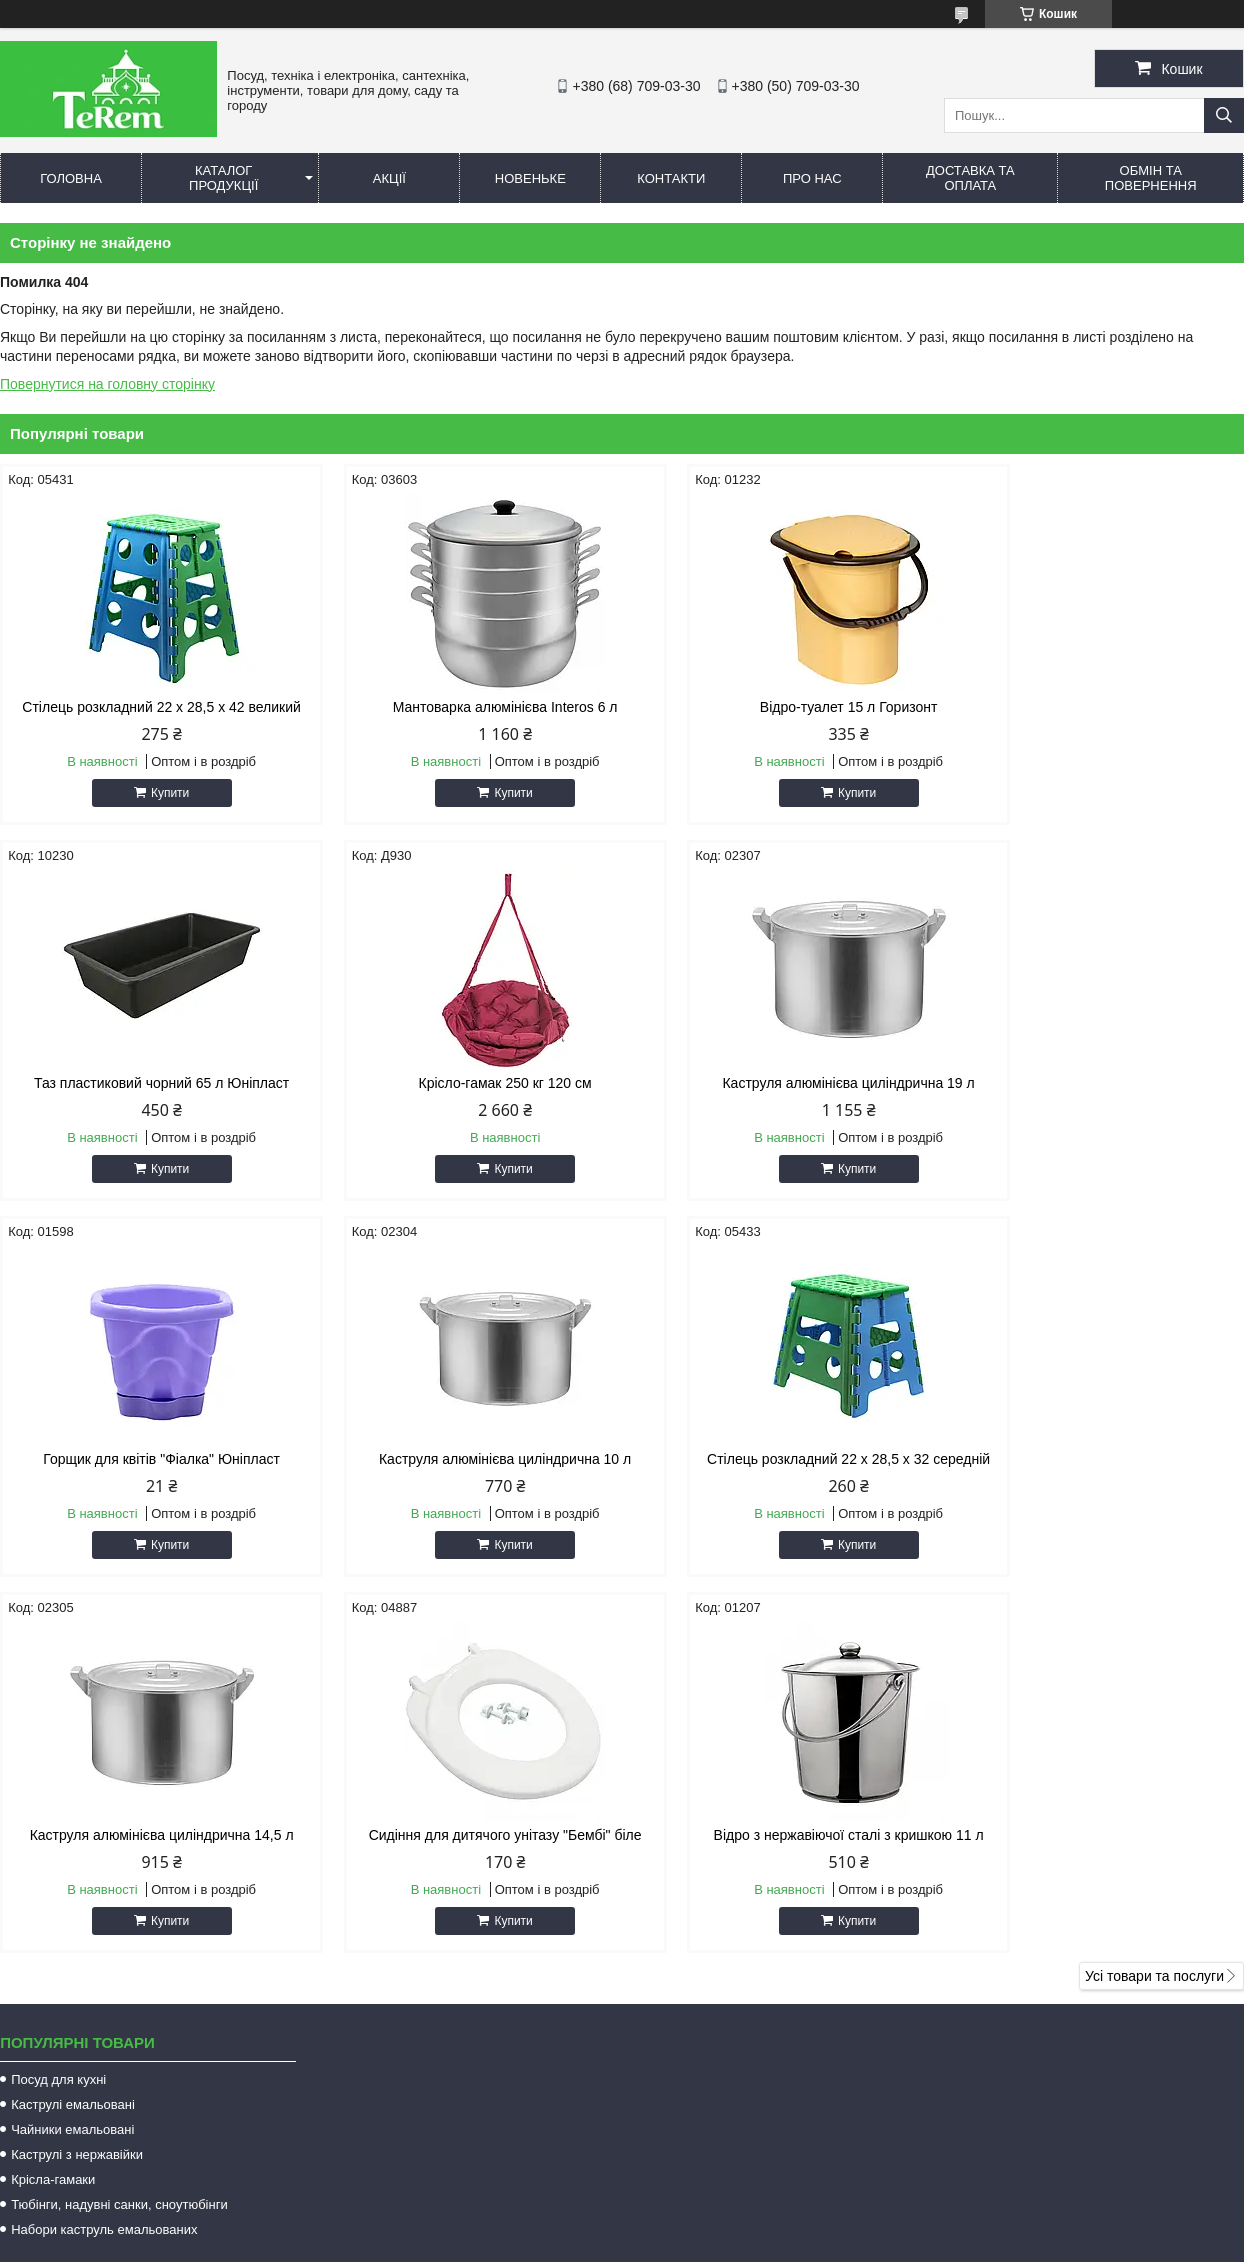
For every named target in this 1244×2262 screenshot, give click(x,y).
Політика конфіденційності (776, 2227)
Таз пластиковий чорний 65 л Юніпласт (1095, 707)
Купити (156, 793)
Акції (389, 178)
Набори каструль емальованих (104, 1869)
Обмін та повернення (1151, 178)
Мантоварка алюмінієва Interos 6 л (464, 707)
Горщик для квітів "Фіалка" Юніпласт (780, 1083)
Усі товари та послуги (1154, 1616)
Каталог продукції (223, 178)
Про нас (812, 178)
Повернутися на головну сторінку (107, 384)
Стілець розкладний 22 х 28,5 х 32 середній (148, 1467)
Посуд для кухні (58, 1719)
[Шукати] (1224, 115)
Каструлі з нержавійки (77, 1794)
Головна (71, 178)
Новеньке (530, 178)
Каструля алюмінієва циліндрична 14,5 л (464, 1459)
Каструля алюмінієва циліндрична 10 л (1096, 1083)
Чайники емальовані (72, 1769)
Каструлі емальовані (73, 1744)
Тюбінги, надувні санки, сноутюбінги (119, 1844)
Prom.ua (715, 2209)
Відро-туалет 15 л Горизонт (780, 707)
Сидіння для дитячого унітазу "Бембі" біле (780, 1459)
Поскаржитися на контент (621, 2227)
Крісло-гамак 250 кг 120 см (147, 1083)
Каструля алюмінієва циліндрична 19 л (464, 1083)
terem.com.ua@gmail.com (741, 2025)
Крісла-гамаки (53, 1819)
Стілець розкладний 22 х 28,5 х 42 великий (148, 707)
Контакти (671, 178)
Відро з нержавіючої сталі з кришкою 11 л (1096, 1459)
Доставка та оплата (970, 178)
